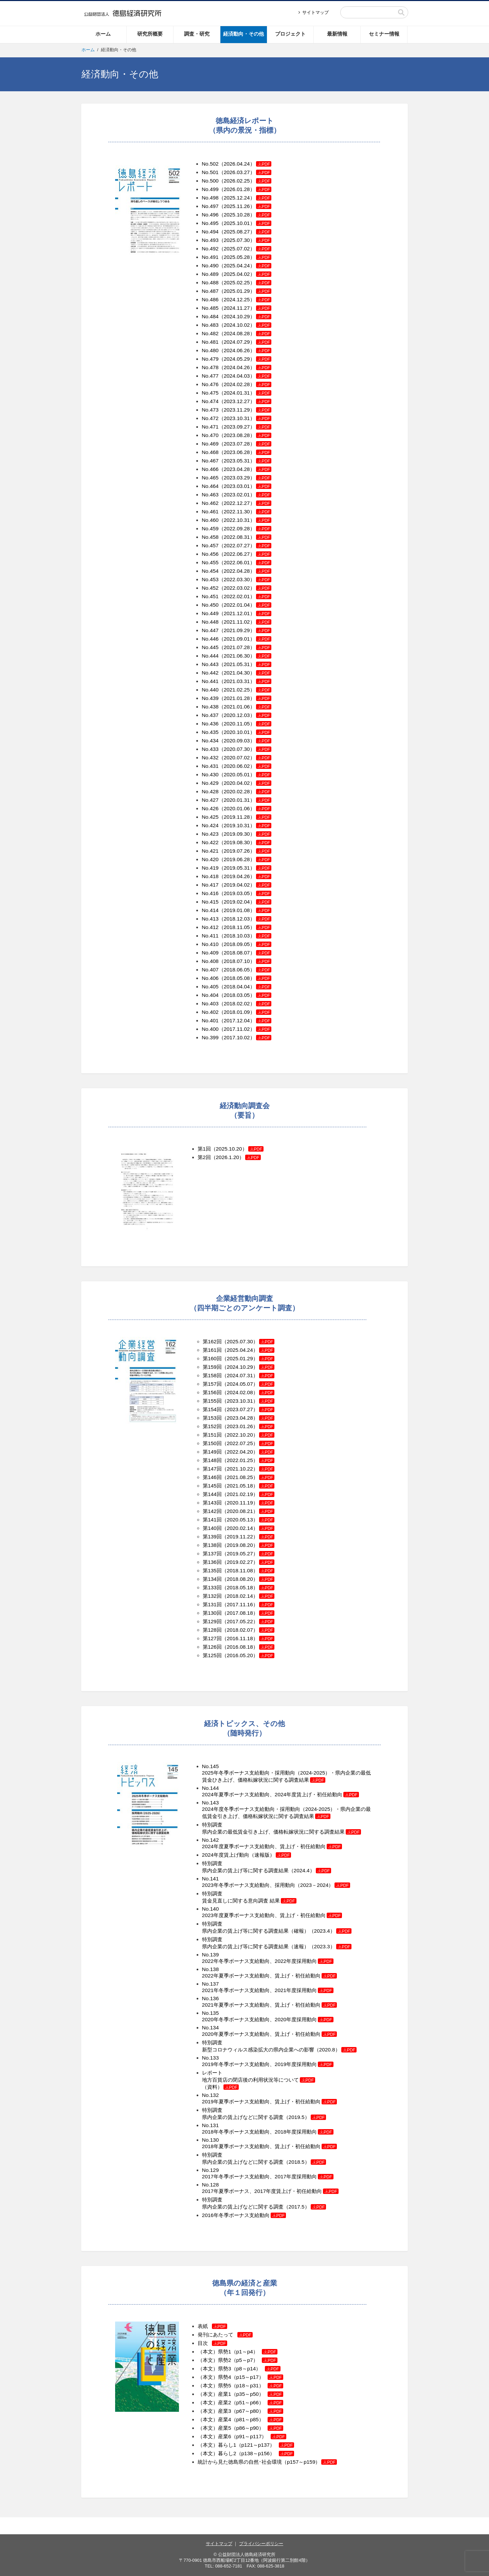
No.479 (210, 359)
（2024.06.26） (245, 350)
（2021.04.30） (245, 673)
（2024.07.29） (245, 342)
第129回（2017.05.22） (238, 1621)
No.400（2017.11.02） (236, 1029)
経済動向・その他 (243, 34)
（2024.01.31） (245, 393)
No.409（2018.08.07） (236, 952)
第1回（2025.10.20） (222, 1149)
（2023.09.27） (245, 427)
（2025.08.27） (245, 231)
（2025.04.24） (245, 265)
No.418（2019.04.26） (236, 876)
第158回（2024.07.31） (230, 1375)
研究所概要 (150, 34)
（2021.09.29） (245, 630)
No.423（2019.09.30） (236, 834)
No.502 (210, 164)
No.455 (210, 562)
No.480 (210, 350)
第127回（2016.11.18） (238, 1638)
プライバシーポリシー (261, 2543)
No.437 (210, 715)
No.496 (210, 214)
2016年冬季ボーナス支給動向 (244, 2215)
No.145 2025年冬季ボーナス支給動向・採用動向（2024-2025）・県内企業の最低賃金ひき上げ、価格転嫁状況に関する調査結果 (286, 1773)
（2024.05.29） (245, 359)
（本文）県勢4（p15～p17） (240, 2377)
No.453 (210, 579)
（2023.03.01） (245, 486)
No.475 (210, 393)
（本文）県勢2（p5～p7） (237, 2360)
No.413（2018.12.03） (228, 919)
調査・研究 (197, 34)
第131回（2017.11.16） (238, 1604)
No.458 (210, 537)
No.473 (210, 410)
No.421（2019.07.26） (236, 851)
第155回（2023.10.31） (230, 1401)
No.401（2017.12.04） (236, 1020)
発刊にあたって (225, 2334)
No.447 (210, 630)
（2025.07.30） (245, 240)
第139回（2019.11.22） (230, 1536)
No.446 (210, 639)
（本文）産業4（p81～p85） (240, 2419)
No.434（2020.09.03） (236, 740)
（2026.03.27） (245, 172)
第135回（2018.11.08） (230, 1570)
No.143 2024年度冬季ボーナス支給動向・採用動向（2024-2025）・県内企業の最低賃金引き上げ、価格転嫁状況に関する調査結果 (286, 1809)
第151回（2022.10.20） (230, 1435)
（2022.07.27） (245, 545)
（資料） (220, 2087)
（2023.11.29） (245, 410)
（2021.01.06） (245, 706)
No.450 (210, 605)
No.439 (210, 698)
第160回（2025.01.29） (230, 1358)
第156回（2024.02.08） (230, 1392)
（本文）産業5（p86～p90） (240, 2428)
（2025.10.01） (245, 223)
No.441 (210, 681)
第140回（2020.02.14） (230, 1528)
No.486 (210, 299)
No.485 (210, 308)
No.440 (210, 690)
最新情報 (337, 34)
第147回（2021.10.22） (230, 1469)
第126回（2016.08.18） (238, 1647)
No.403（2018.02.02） (236, 1003)
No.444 (210, 656)
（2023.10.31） (245, 418)
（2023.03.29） (245, 477)
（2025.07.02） (245, 248)
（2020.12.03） (245, 715)
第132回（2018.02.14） (238, 1596)
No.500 (210, 181)
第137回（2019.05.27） (230, 1553)
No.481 (210, 342)
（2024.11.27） (245, 308)
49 (216, 613)
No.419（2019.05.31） (236, 868)
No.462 (210, 503)
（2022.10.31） (245, 520)
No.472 (210, 418)
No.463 (210, 494)
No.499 (210, 189)
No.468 (210, 452)
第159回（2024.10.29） (230, 1367)
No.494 (210, 231)
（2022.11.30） (245, 511)
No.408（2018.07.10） (236, 961)
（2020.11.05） (245, 723)
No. (206, 927)
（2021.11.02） (245, 622)
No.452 (210, 588)
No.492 (210, 248)
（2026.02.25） (245, 181)
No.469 (210, 444)
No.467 (210, 460)
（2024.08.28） (245, 333)
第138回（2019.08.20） (230, 1545)
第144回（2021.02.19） (230, 1494)
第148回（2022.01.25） (230, 1460)
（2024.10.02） (245, 325)
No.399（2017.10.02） (236, 1037)
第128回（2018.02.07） (238, 1630)
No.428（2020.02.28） (236, 791)
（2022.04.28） (245, 571)
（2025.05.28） (245, 257)
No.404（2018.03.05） (236, 995)
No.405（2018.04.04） (236, 986)
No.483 (210, 325)
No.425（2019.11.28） (236, 817)
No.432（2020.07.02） (236, 757)
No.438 (210, 706)
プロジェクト (290, 34)
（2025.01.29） (245, 291)
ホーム (103, 34)
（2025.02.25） (245, 282)
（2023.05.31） (245, 460)
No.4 (207, 613)
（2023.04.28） (245, 469)
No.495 (210, 223)
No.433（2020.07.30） (236, 749)
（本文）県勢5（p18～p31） (240, 2385)
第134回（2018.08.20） (238, 1579)
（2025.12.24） (245, 198)
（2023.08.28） (245, 435)
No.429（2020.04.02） (236, 783)
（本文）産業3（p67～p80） (240, 2411)
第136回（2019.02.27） (230, 1562)
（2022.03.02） (245, 588)
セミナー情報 (384, 34)
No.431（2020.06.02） (236, 766)
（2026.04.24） (245, 164)
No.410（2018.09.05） (236, 944)
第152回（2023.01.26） (230, 1426)
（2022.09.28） (245, 528)
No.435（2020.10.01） (236, 732)
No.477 (210, 376)
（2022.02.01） (245, 596)
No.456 (210, 554)
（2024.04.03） (245, 376)
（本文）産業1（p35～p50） (240, 2394)
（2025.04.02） (245, 274)
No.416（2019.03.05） (236, 893)
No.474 (210, 401)
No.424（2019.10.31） (236, 825)
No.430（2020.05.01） (236, 774)
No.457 (210, 545)
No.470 (210, 435)
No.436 (210, 723)
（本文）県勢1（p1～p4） (237, 2351)
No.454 (210, 571)
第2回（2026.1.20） (221, 1157)
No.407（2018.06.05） (228, 969)
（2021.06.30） (245, 656)
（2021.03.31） (245, 681)
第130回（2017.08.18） (238, 1613)
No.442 (210, 673)
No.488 (210, 282)
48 (216, 622)
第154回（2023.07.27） (230, 1409)
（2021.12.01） (245, 613)
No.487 (210, 291)
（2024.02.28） (245, 384)
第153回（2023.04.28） (230, 1418)
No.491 (210, 257)
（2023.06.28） (245, 452)
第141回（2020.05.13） (230, 1519)
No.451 (210, 596)
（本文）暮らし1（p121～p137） (246, 2445)
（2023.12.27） (245, 401)
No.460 (210, 520)
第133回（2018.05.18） (238, 1587)
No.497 (210, 206)
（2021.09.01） (245, 639)
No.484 (210, 316)
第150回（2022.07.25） (230, 1443)
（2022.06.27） (245, 554)
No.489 (210, 274)
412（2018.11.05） (232, 927)
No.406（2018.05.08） (236, 978)
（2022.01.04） (245, 605)
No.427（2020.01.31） (236, 800)
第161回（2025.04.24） (230, 1350)
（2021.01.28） (245, 698)
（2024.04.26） (245, 367)
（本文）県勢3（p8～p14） (239, 2368)
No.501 (210, 172)
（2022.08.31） (245, 537)
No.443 (210, 664)
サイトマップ (315, 12)
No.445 (210, 647)
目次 (212, 2343)
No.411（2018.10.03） (236, 936)
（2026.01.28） (245, 189)
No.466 (210, 469)
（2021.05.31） (245, 664)
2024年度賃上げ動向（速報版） (246, 1855)
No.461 (210, 511)
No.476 (210, 384)
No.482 (210, 333)
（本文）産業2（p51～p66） (240, 2402)
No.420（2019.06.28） (236, 859)
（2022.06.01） (245, 562)
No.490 (210, 265)
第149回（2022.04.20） (230, 1452)
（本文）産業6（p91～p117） (242, 2436)
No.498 (210, 198)
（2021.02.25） (245, 690)
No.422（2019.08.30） (236, 842)
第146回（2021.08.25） (230, 1477)
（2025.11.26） (245, 206)
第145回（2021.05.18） (230, 1486)
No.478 (210, 367)
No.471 (210, 427)
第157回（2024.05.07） (230, 1384)
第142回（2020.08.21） (230, 1511)
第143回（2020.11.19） (230, 1502)
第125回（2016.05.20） (238, 1655)
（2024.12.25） (245, 299)
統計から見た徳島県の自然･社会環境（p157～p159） (259, 2462)
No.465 (210, 477)
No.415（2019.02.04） (236, 902)
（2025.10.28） (245, 214)
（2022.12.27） (245, 503)
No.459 (210, 528)
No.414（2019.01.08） (236, 910)
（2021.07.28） (245, 647)
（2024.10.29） (245, 316)
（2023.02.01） (245, 494)
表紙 (212, 2326)
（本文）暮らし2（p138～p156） (246, 2453)
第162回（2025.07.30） (230, 1341)
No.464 (210, 486)
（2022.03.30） (245, 579)
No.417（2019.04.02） (236, 885)
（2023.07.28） (245, 444)
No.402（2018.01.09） (236, 1012)
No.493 (210, 240)
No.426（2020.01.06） (236, 808)
